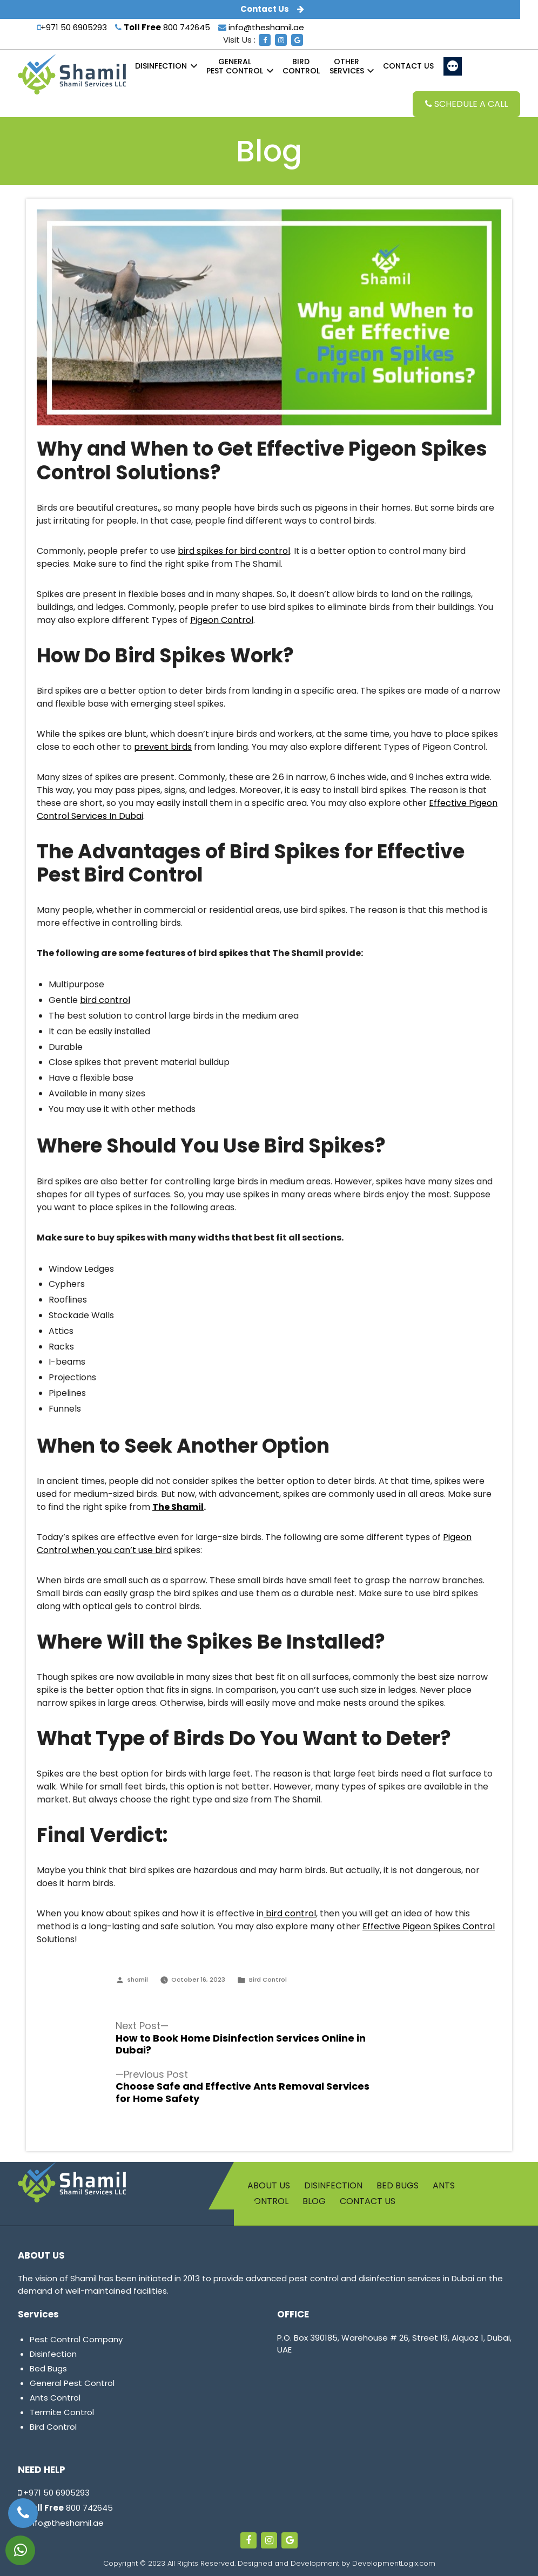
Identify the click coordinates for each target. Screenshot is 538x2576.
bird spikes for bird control (234, 551)
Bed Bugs (397, 2185)
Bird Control (268, 1979)
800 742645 (162, 27)
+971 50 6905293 (72, 27)
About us (268, 2185)
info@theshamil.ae (261, 27)
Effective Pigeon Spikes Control (428, 1926)
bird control (105, 1000)
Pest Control (234, 66)
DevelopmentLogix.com (393, 2563)
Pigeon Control (221, 620)
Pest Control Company (76, 2339)
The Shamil (178, 1507)
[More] (452, 66)
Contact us (408, 65)
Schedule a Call (466, 104)
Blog (314, 2201)
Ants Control (55, 2397)
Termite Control (62, 2412)
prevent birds (163, 747)
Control (301, 66)
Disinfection (161, 65)
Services (346, 66)
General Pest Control (72, 2383)
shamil (137, 1979)
